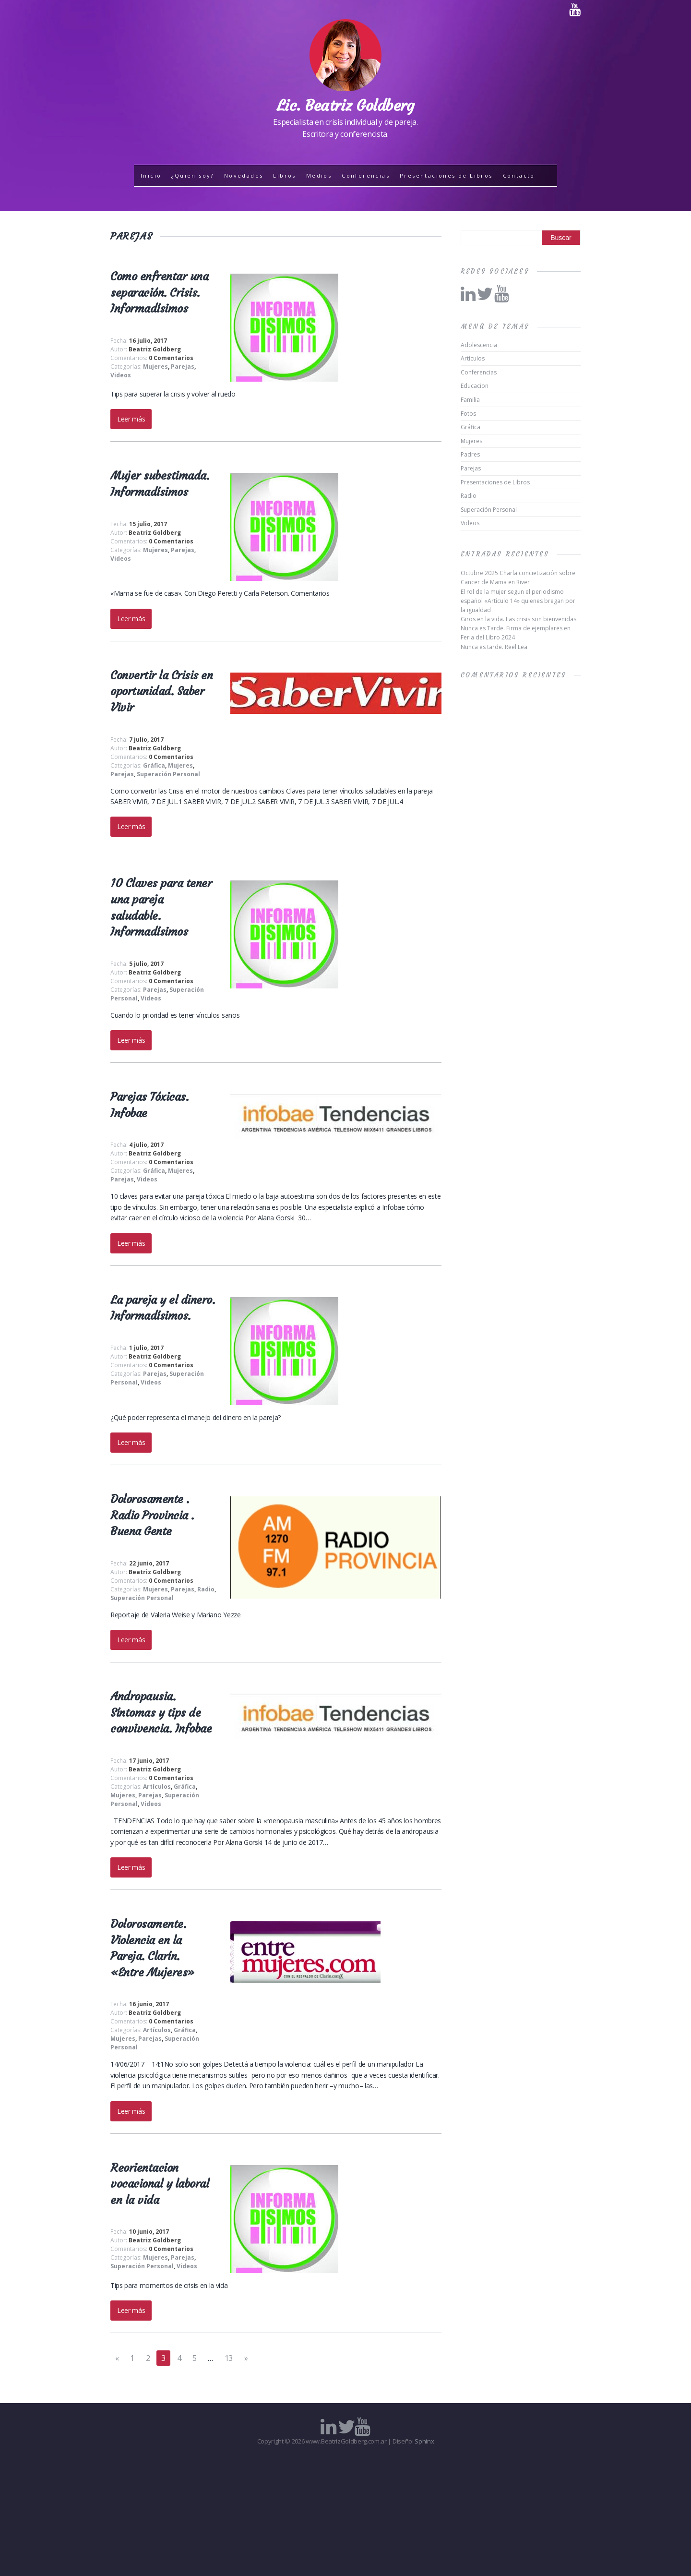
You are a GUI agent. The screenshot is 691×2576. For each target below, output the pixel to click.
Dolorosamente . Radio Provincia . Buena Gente (152, 1515)
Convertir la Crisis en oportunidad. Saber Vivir (161, 691)
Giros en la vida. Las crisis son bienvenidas (518, 619)
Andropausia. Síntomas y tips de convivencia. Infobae (161, 1712)
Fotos (468, 413)
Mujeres (155, 366)
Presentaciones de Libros (446, 175)
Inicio (151, 175)
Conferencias (366, 175)
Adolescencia (479, 345)
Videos (120, 375)
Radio (205, 1589)
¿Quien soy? (192, 175)
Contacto (519, 175)
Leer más (131, 418)
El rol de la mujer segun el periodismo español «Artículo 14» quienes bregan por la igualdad (518, 601)
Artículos (157, 1786)
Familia (470, 400)
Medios (319, 175)
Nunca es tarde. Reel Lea (494, 647)
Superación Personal (168, 774)
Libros (284, 175)
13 (229, 2358)
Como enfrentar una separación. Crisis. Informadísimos (159, 292)
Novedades (243, 175)
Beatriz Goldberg (155, 349)
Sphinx (424, 2441)
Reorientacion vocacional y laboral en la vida (159, 2184)
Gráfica (154, 765)
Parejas (182, 366)
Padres (470, 454)
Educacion (474, 386)
